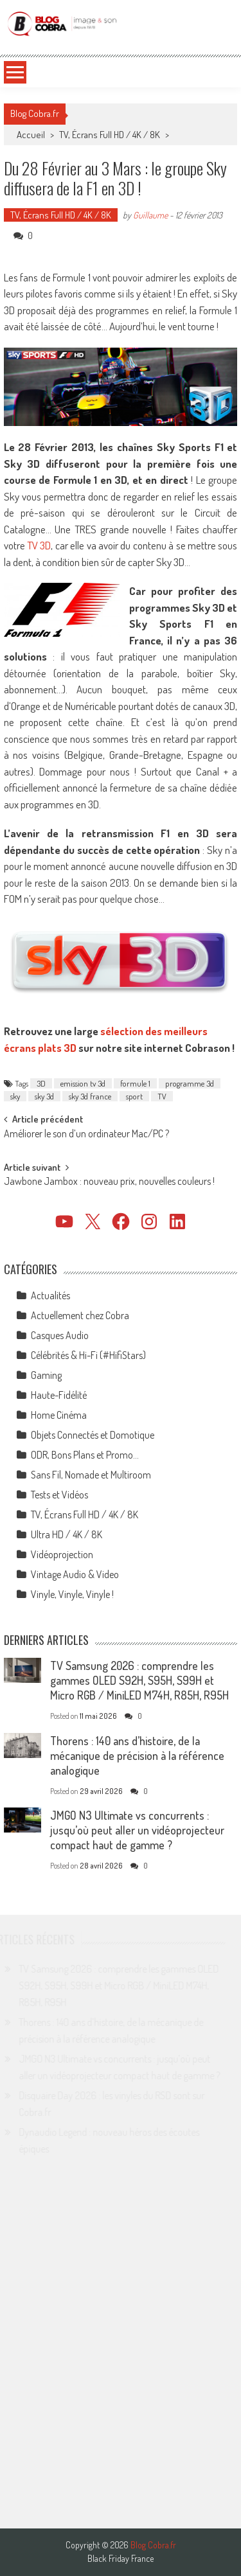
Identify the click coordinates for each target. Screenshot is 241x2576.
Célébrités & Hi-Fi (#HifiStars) (88, 1355)
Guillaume (150, 214)
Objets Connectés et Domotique (92, 1434)
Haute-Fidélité (59, 1395)
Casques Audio (60, 1335)
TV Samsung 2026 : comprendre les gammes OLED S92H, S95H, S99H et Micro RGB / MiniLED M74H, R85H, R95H (139, 1680)
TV (161, 1096)
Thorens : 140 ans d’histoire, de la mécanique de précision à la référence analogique (137, 1755)
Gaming (46, 1375)
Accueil (31, 135)
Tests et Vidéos (59, 1494)
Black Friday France (120, 2558)
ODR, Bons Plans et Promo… (85, 1454)
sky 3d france (90, 1096)
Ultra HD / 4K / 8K (66, 1534)
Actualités (50, 1295)
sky (15, 1096)
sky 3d (44, 1096)
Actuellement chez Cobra (80, 1315)
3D (41, 1083)
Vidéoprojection (62, 1554)
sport (134, 1096)
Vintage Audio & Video (75, 1574)
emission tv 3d (82, 1083)
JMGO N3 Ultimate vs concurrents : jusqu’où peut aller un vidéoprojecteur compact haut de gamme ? (137, 1830)
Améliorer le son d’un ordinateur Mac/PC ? (86, 1135)
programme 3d (189, 1083)
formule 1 (135, 1083)
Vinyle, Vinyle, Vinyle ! (72, 1594)
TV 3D (39, 545)
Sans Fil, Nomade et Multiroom (91, 1474)
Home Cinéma (59, 1414)
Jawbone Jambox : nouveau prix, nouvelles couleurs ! (109, 1182)
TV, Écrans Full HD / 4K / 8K (109, 135)
